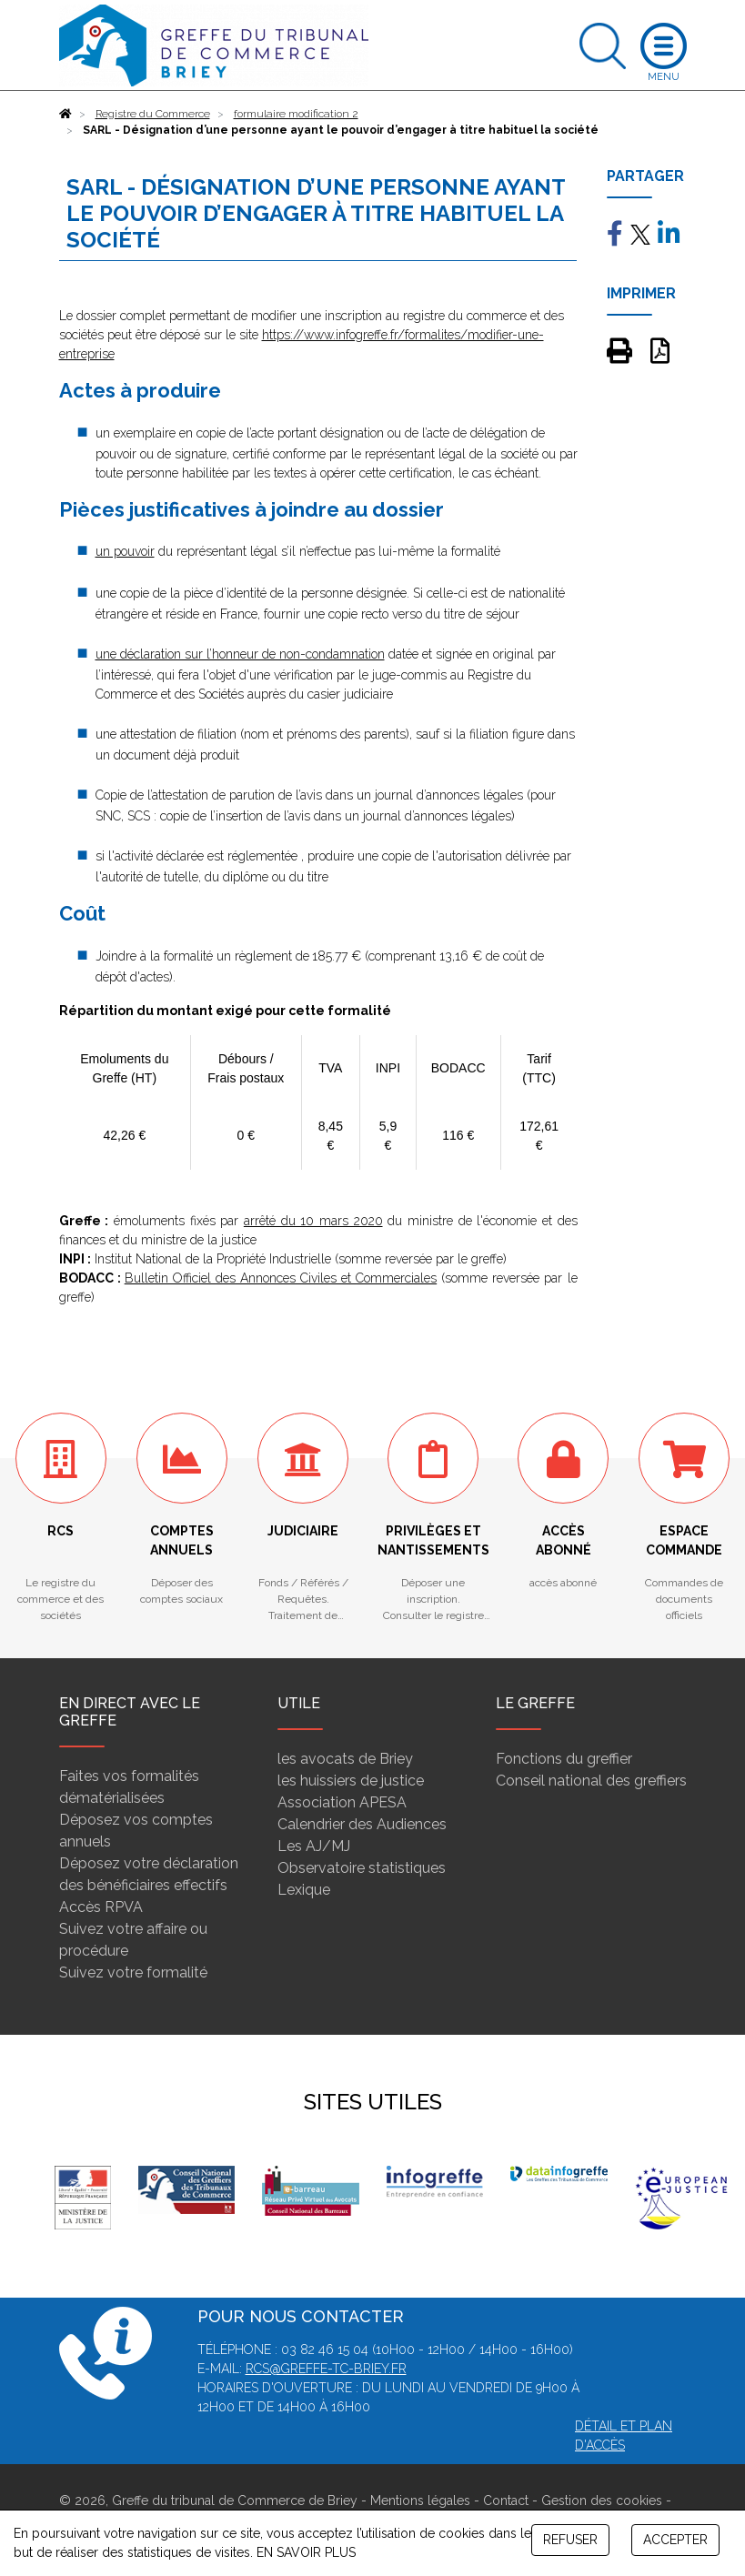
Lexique (303, 1889)
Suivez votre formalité (133, 1972)
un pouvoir (125, 551)
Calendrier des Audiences (362, 1824)
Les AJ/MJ (313, 1846)
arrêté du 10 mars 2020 (313, 1220)
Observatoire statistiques (361, 1868)
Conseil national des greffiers (591, 1780)
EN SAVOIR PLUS (306, 2552)
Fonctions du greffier (564, 1758)
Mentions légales (420, 2500)
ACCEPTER (675, 2539)
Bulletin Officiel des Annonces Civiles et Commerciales (281, 1278)
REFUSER (570, 2539)
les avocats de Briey (345, 1758)
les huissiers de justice (350, 1780)
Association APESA (342, 1802)
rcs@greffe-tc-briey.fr (326, 2368)
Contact (506, 2500)
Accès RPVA (101, 1907)
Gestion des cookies (601, 2500)
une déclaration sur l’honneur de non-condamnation (240, 654)
